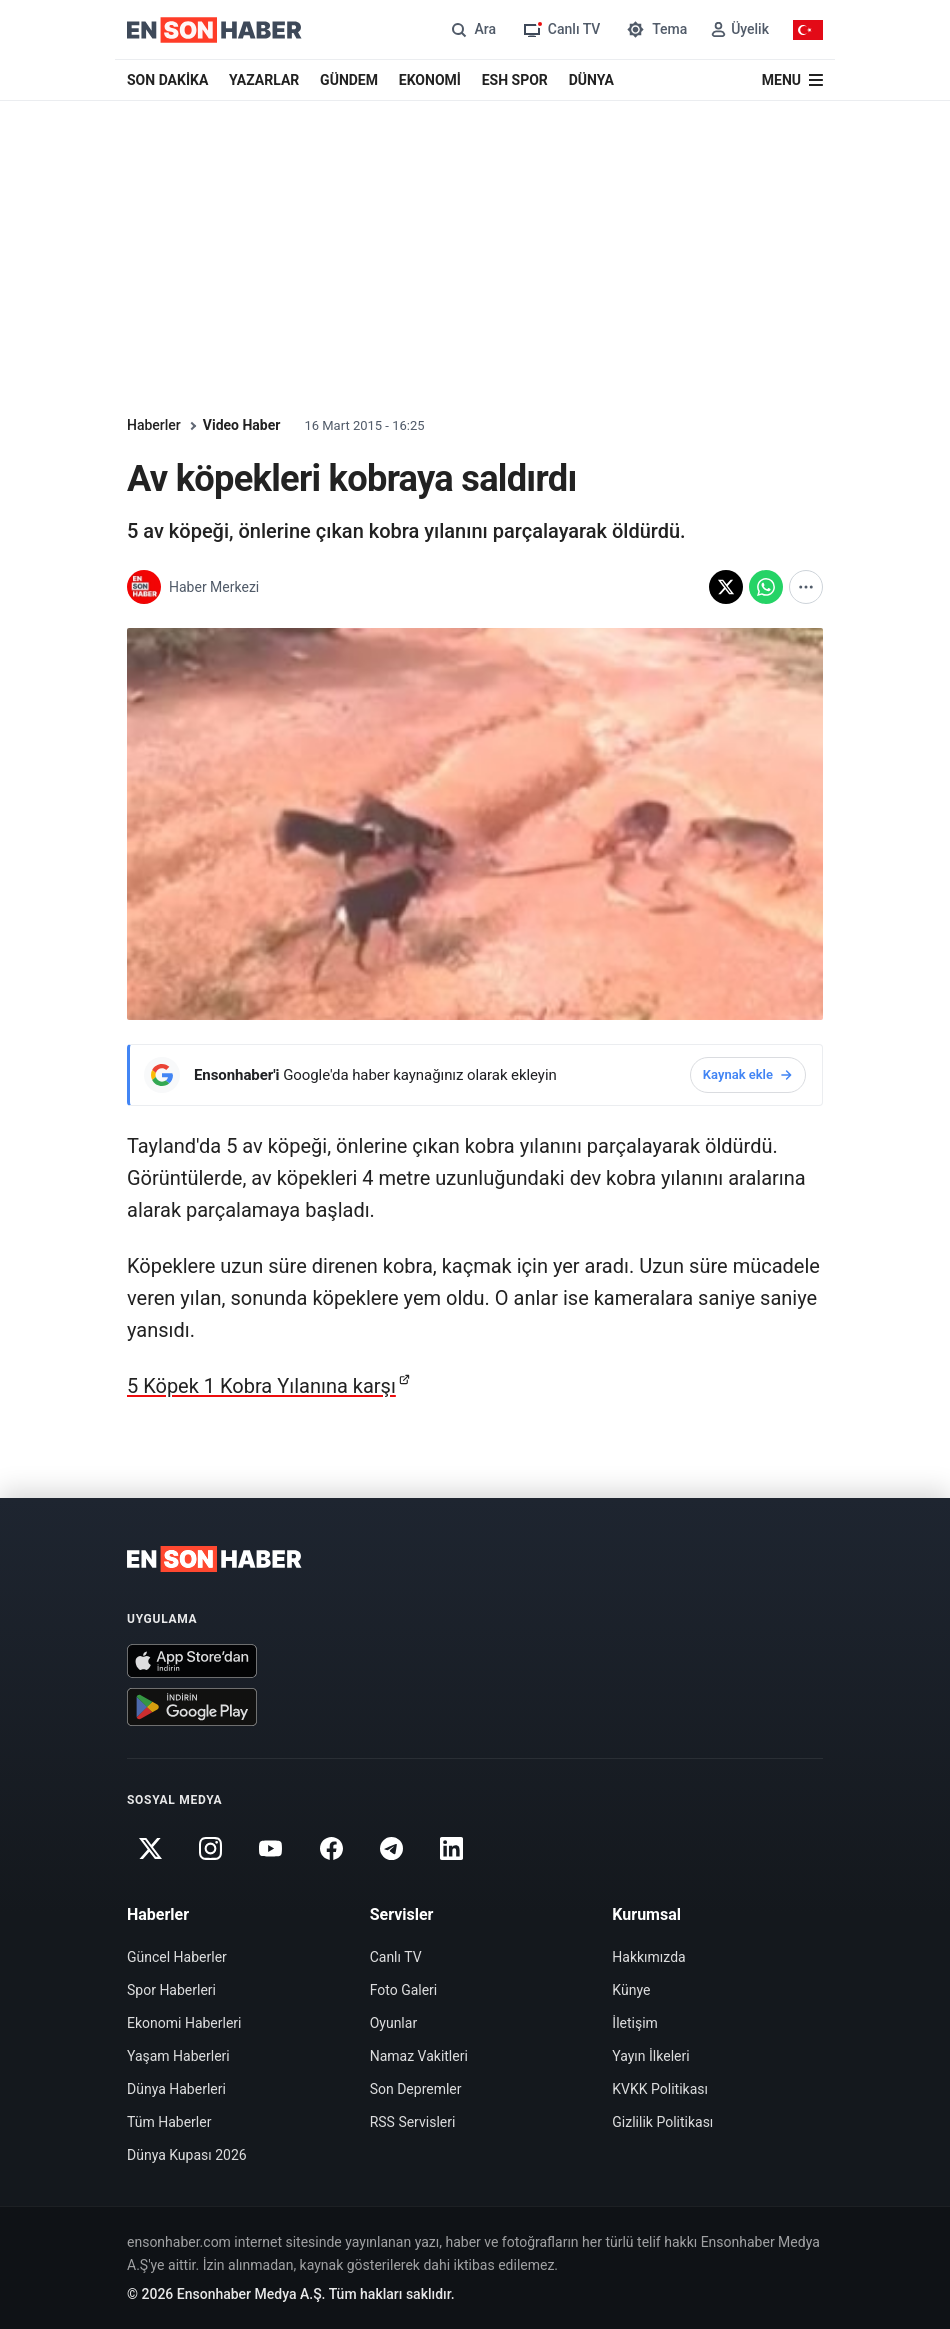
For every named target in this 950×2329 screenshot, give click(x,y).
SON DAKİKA (167, 80)
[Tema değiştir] (655, 29)
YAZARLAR (264, 80)
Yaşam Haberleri (178, 2056)
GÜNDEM (349, 80)
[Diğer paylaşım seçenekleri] (806, 587)
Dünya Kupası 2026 (187, 2155)
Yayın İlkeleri (650, 2056)
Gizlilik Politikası (662, 2122)
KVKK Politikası (660, 2089)
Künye (631, 1990)
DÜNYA (591, 80)
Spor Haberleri (171, 1990)
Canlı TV (396, 1957)
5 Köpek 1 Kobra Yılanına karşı (261, 1386)
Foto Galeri (404, 1990)
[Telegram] (392, 1848)
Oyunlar (393, 2023)
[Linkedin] (452, 1848)
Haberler (154, 425)
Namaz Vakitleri (419, 2056)
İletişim (635, 2023)
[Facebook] (331, 1848)
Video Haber (242, 425)
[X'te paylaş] (726, 587)
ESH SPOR (515, 80)
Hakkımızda (648, 1957)
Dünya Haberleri (176, 2089)
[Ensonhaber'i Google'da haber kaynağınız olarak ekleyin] (475, 1075)
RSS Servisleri (413, 2122)
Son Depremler (416, 2089)
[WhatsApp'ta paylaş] (766, 587)
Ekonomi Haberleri (184, 2023)
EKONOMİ (430, 80)
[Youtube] (271, 1848)
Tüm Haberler (169, 2122)
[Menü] (792, 80)
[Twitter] (150, 1848)
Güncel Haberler (177, 1957)
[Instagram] (210, 1848)
